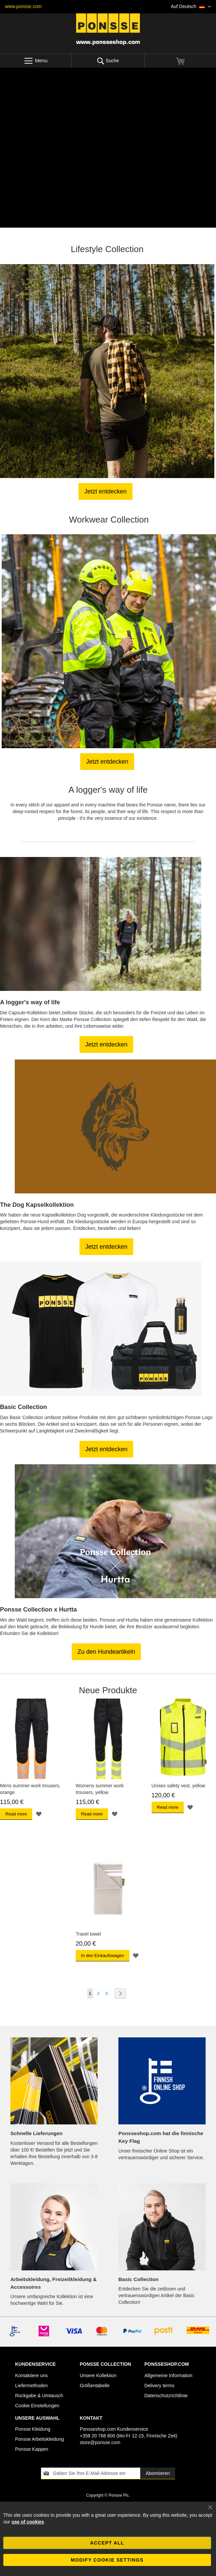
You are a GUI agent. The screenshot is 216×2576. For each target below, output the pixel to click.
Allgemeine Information (168, 2375)
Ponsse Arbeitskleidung (39, 2439)
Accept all (107, 2543)
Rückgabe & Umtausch (39, 2395)
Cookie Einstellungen (37, 2405)
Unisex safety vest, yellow (178, 1785)
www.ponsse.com (23, 6)
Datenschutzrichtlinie (165, 2395)
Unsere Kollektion (98, 2375)
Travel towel (88, 1934)
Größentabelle (95, 2385)
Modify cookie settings (107, 2560)
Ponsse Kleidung (32, 2429)
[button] (191, 6)
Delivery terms (159, 2385)
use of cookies (27, 2521)
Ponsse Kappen (31, 2449)
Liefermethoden (31, 2385)
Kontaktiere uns (31, 2375)
